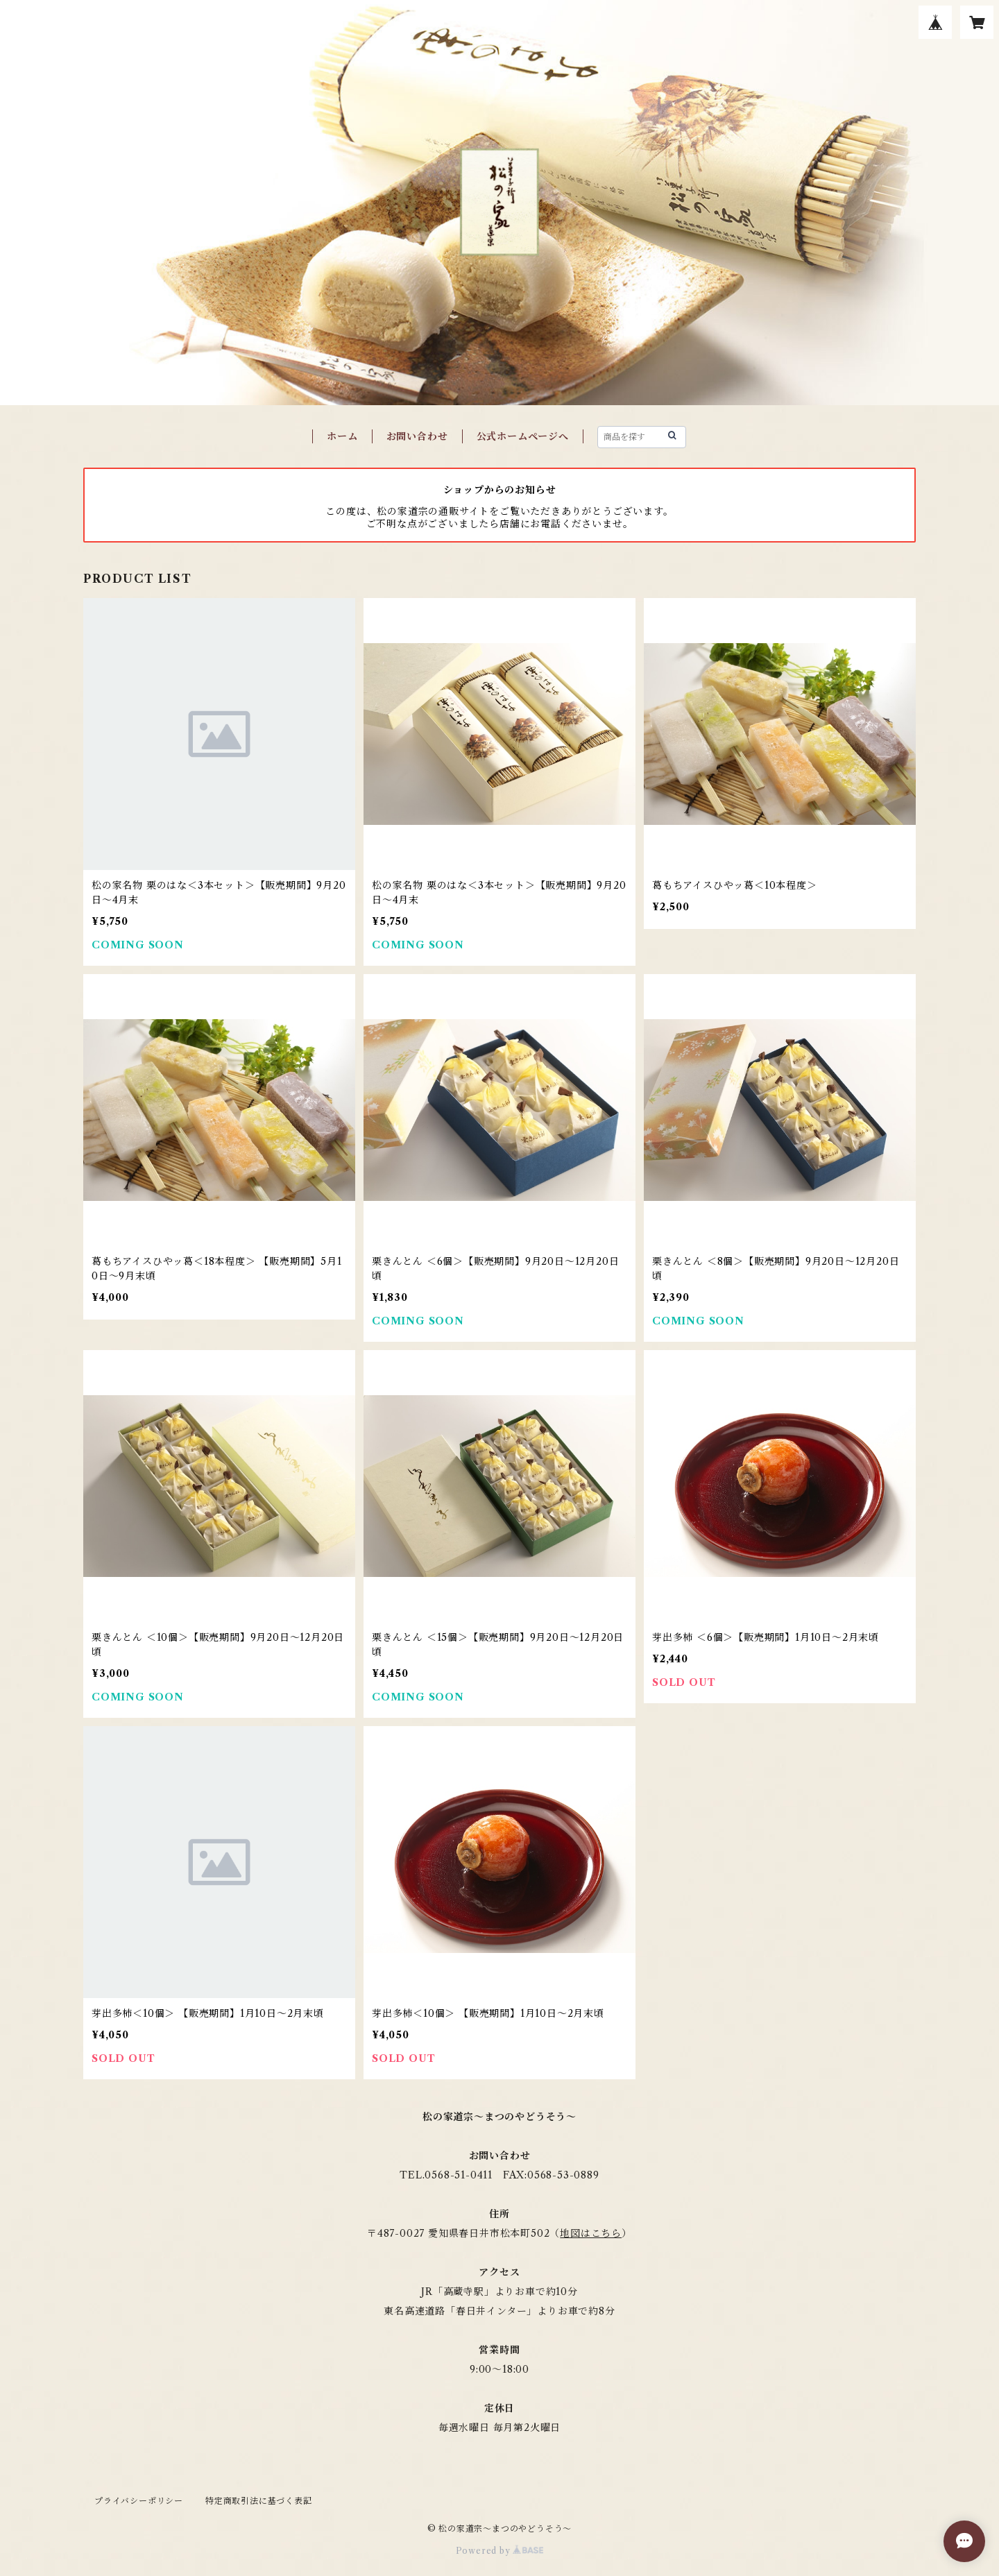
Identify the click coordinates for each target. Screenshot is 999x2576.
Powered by (500, 2550)
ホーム (342, 436)
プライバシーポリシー (138, 2501)
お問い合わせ (417, 436)
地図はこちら (591, 2233)
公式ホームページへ (523, 436)
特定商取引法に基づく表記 (258, 2501)
